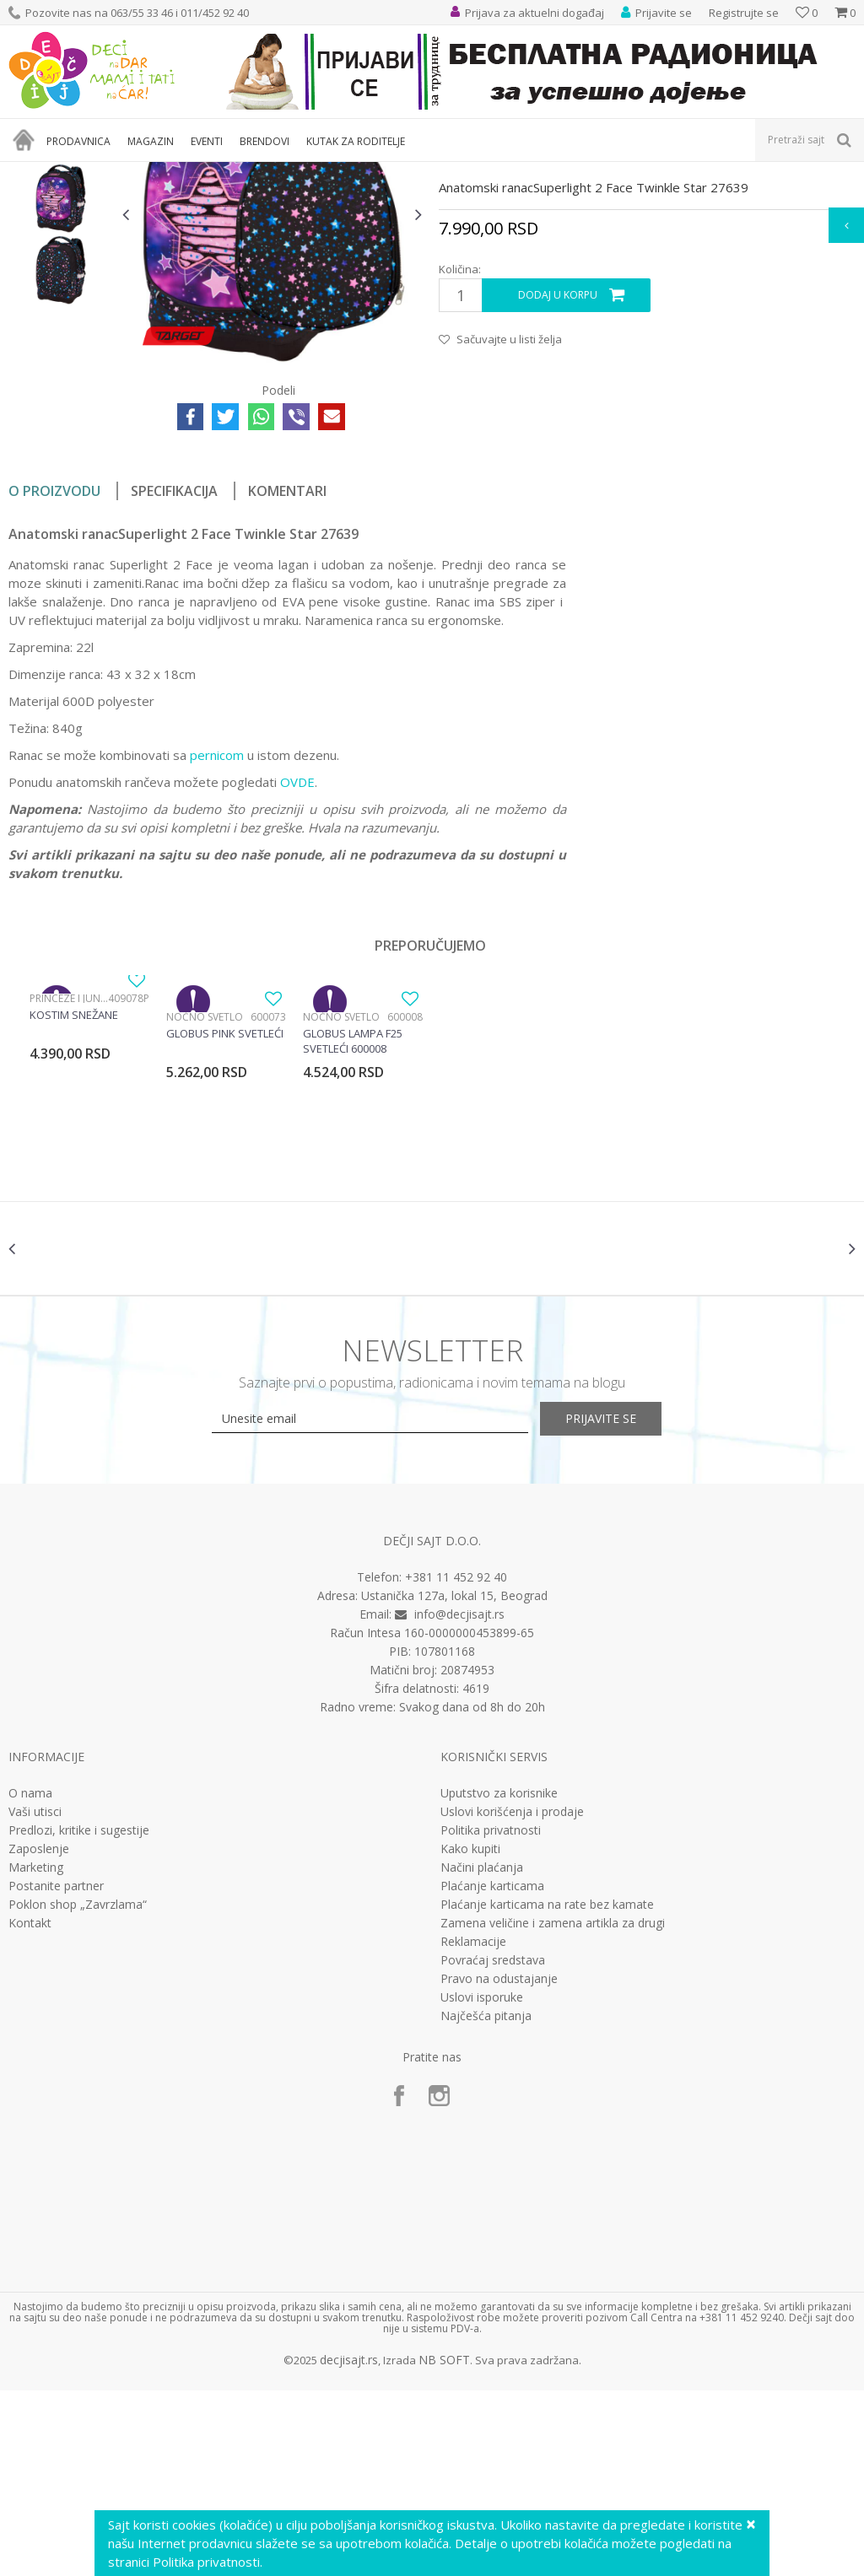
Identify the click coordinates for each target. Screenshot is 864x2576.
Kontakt (29, 2108)
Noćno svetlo (204, 1188)
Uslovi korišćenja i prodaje (512, 1997)
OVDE (297, 953)
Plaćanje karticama (492, 2071)
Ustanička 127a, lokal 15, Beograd (454, 1781)
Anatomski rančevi (379, 172)
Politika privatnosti (490, 2016)
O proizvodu (54, 662)
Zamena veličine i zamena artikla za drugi (552, 2108)
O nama (30, 1979)
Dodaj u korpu (557, 466)
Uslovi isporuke (481, 2183)
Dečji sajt (29, 172)
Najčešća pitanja (486, 2201)
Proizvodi (86, 172)
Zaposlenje (38, 2034)
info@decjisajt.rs (459, 1800)
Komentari (287, 662)
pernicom (217, 926)
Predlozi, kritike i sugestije (78, 2016)
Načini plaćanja (481, 2053)
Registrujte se (744, 12)
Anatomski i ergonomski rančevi (246, 172)
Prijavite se (617, 1604)
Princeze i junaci (69, 1169)
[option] (61, 298)
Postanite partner (56, 2071)
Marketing (35, 2053)
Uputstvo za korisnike (499, 1979)
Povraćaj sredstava (492, 2146)
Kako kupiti (470, 2034)
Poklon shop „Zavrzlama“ (77, 2090)
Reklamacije (473, 2127)
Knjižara (140, 172)
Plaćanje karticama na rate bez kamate (547, 2090)
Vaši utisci (35, 1997)
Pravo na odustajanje (499, 2164)
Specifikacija (174, 662)
